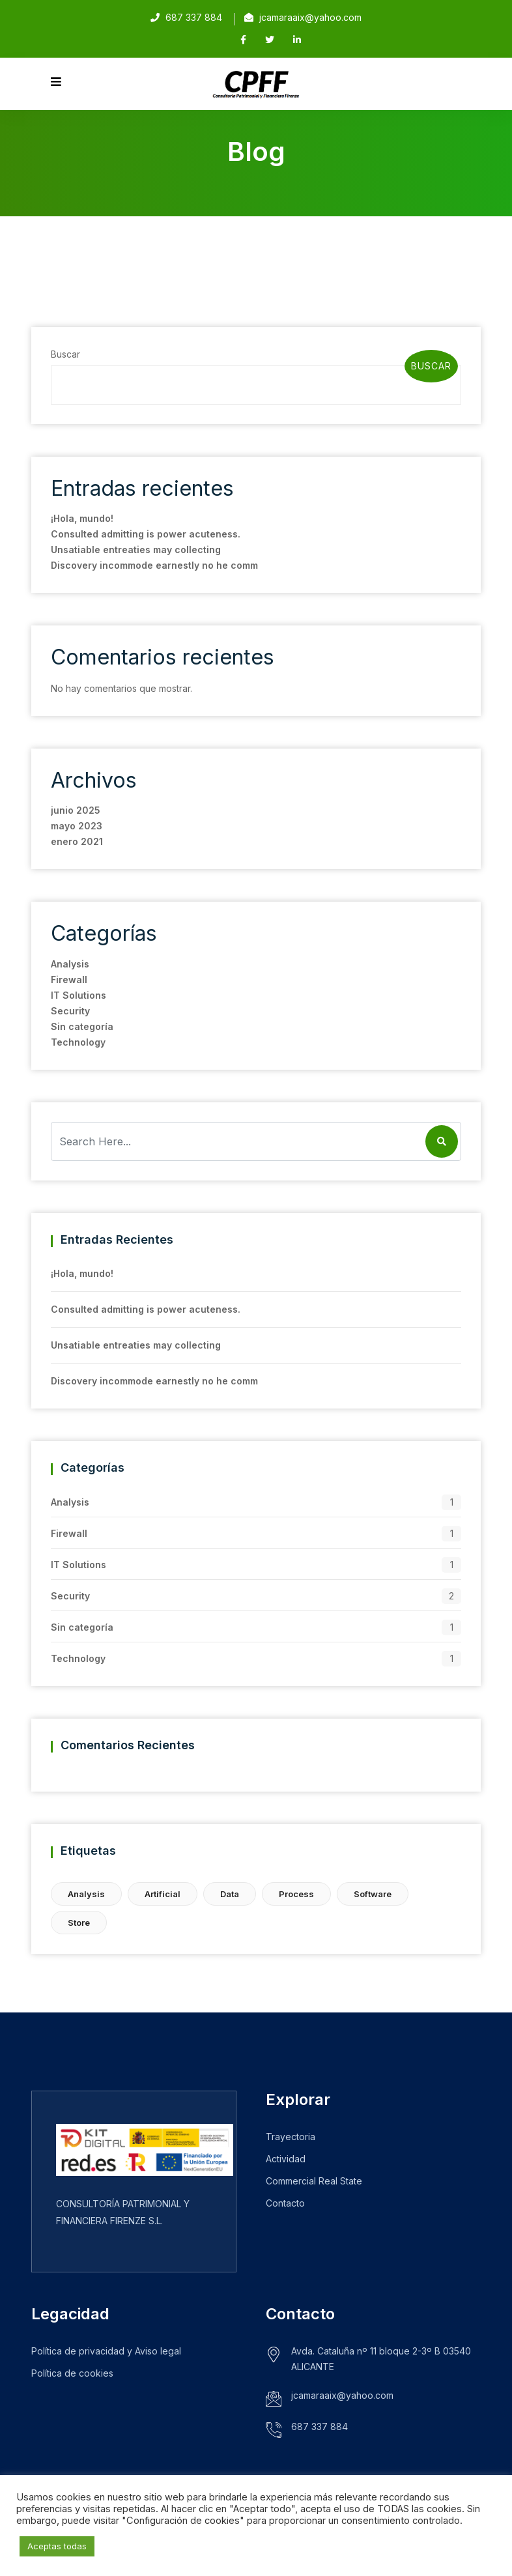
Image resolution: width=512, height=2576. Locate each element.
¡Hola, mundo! (82, 518)
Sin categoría (82, 1026)
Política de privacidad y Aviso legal (106, 2350)
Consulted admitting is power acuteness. (145, 533)
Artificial (162, 1894)
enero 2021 (77, 841)
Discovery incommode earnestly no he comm (154, 565)
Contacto (285, 2203)
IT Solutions (78, 995)
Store (79, 1922)
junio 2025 (75, 810)
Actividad (286, 2158)
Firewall (69, 979)
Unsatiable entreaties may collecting (136, 549)
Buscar (65, 354)
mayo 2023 (76, 825)
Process (296, 1894)
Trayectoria (290, 2136)
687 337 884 (319, 2426)
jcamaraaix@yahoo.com (310, 17)
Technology (78, 1042)
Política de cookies (72, 2373)
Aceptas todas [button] (57, 2546)
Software (372, 1894)
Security (70, 1010)
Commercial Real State (314, 2180)
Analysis (70, 963)
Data (229, 1894)
